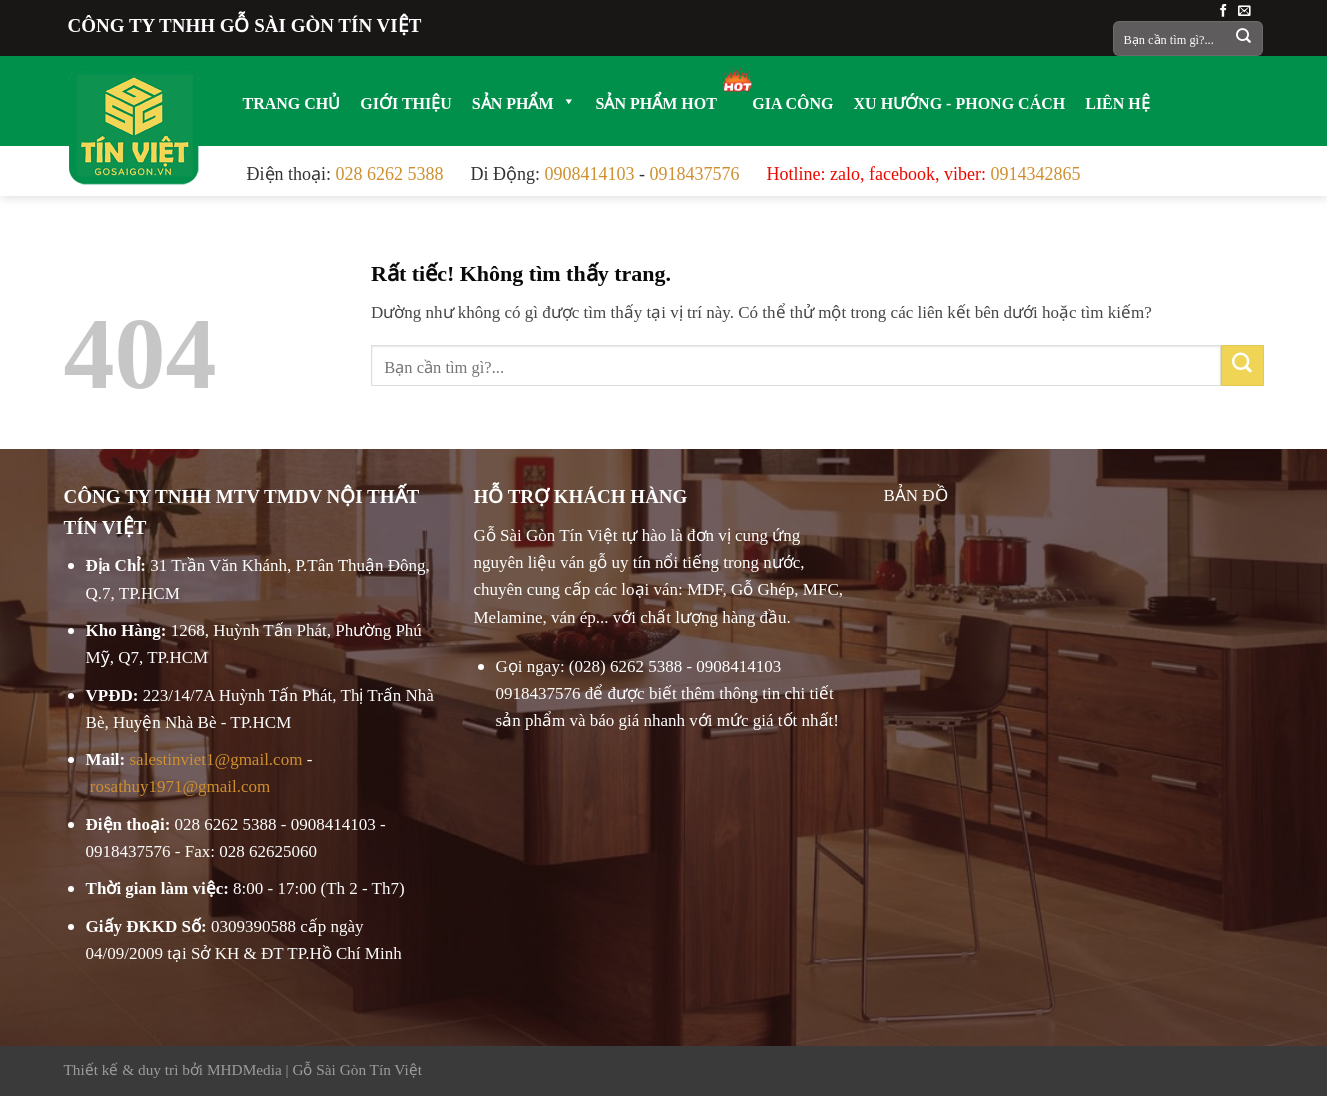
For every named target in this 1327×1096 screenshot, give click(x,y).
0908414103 (590, 171)
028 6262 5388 (390, 171)
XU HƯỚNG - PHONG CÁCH (960, 101)
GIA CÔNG (792, 101)
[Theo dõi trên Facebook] (1223, 9)
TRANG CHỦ (292, 101)
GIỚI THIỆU (406, 101)
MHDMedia (244, 1067)
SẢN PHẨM (524, 101)
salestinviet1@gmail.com (216, 756)
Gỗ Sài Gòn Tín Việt (357, 1067)
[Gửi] (1243, 39)
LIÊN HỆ (1117, 101)
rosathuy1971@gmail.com (180, 783)
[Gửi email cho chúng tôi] (1244, 9)
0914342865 (1035, 171)
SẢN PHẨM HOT (656, 101)
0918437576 (695, 171)
